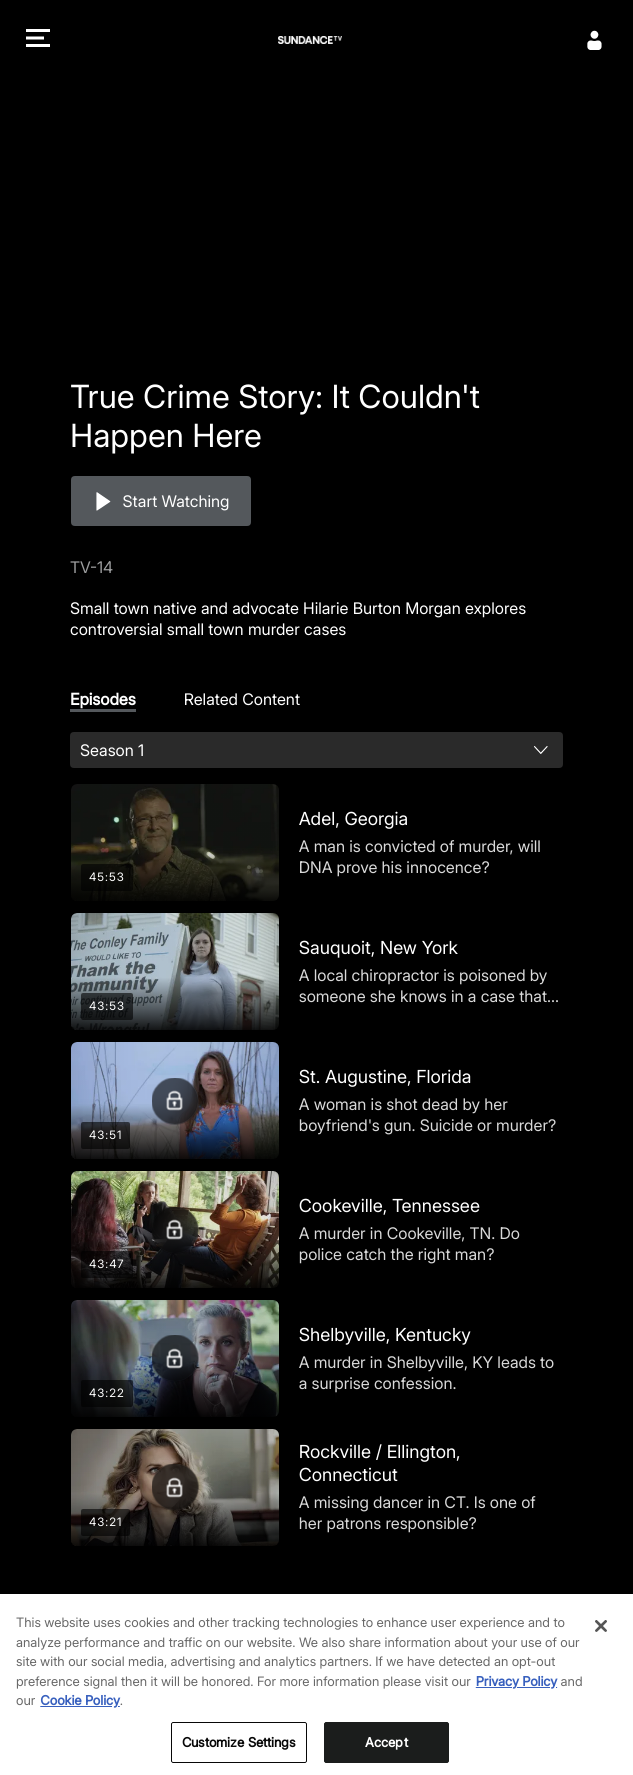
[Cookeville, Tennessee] (316, 1229)
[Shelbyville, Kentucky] (316, 1358)
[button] (38, 40)
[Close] (601, 1642)
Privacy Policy (516, 1697)
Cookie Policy (80, 1717)
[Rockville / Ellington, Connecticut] (316, 1487)
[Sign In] (595, 40)
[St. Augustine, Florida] (316, 1100)
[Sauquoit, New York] (316, 971)
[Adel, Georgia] (316, 842)
